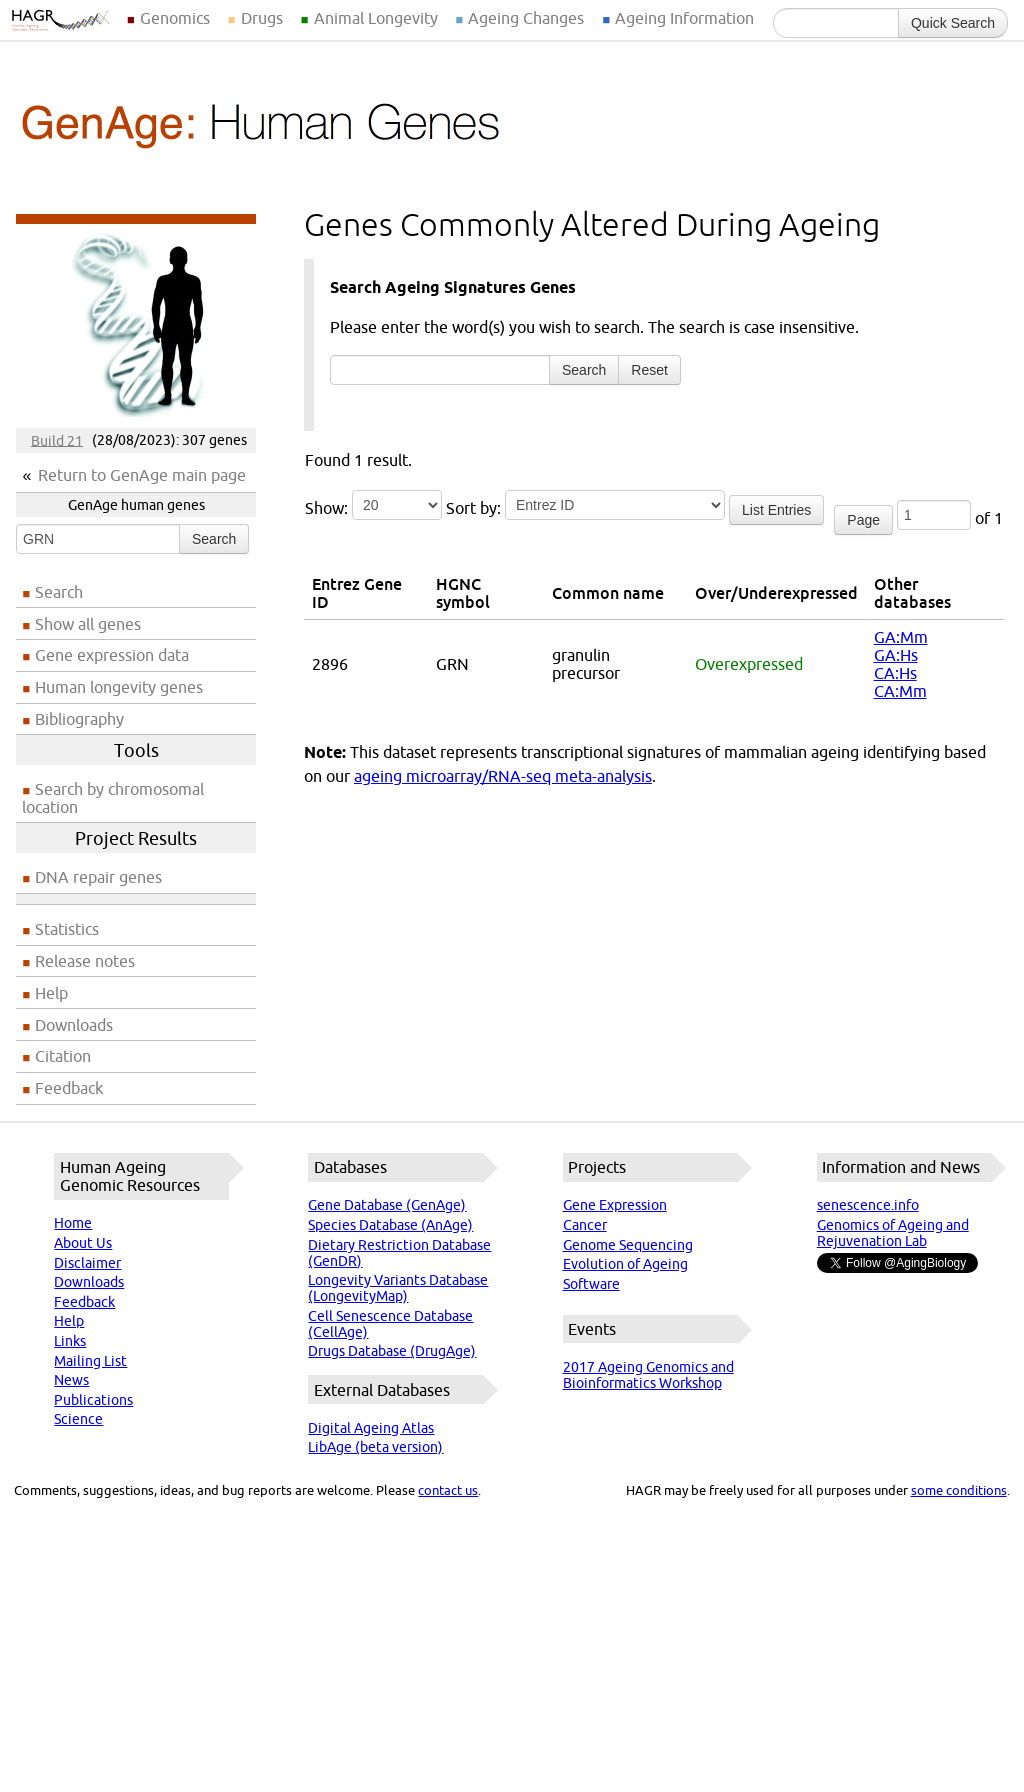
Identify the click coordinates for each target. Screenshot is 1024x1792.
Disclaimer (87, 1263)
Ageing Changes (526, 18)
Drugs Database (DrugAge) (392, 1351)
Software (591, 1284)
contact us (448, 1490)
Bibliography (79, 719)
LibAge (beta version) (375, 1447)
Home (73, 1223)
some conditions (959, 1490)
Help (51, 993)
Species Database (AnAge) (390, 1225)
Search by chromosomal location (113, 798)
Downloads (74, 1025)
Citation (63, 1056)
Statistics (67, 929)
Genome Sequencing (628, 1245)
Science (78, 1419)
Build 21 (57, 440)
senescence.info (868, 1205)
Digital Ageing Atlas (371, 1428)
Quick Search (953, 23)
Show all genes (88, 624)
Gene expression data (112, 655)
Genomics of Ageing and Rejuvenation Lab (893, 1233)
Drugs (262, 18)
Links (70, 1341)
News (71, 1380)
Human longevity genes (119, 687)
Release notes (85, 961)
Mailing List (90, 1361)
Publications (93, 1400)
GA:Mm (901, 637)
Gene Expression (615, 1205)
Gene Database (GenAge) (387, 1205)
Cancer (585, 1225)
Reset (649, 370)
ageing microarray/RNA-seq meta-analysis (503, 776)
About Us (83, 1243)
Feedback (69, 1088)
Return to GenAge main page (142, 475)
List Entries (776, 510)
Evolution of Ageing (625, 1264)
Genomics (175, 18)
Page (863, 520)
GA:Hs (896, 655)
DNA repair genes (98, 877)
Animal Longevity (376, 18)
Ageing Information (684, 18)
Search (214, 539)
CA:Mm (900, 691)
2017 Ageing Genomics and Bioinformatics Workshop (648, 1375)
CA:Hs (895, 673)
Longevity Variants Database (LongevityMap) (398, 1288)
